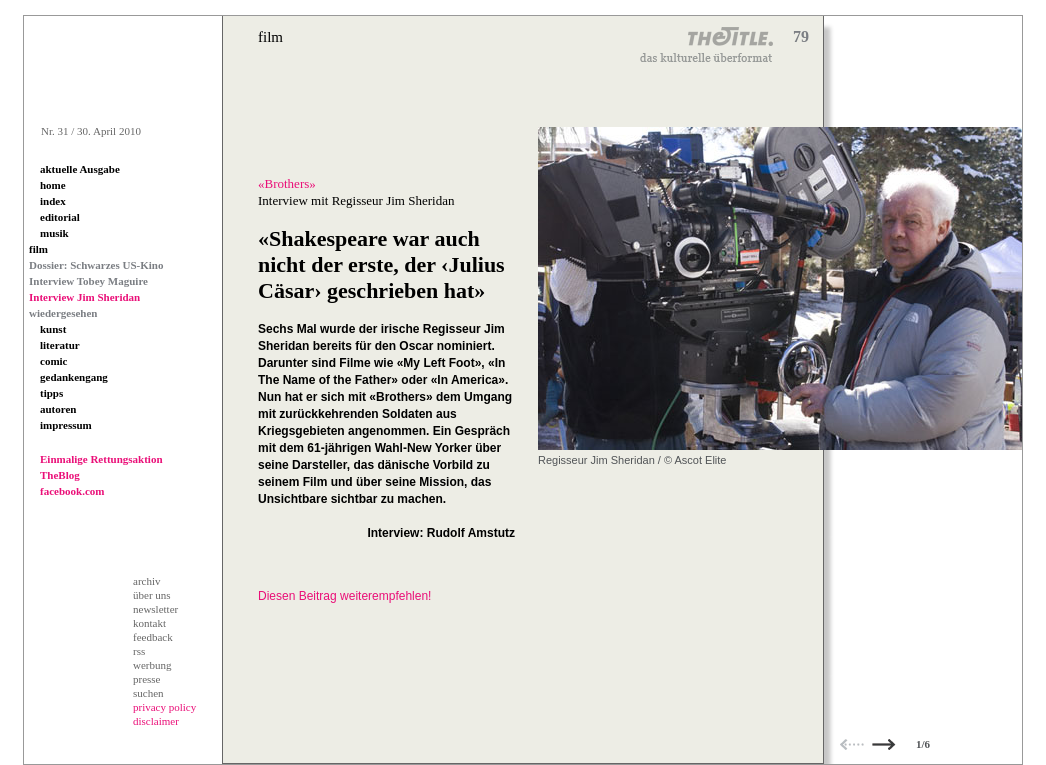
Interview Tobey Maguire (88, 281)
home (53, 185)
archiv (146, 581)
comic (53, 361)
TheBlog (60, 475)
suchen (148, 693)
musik (54, 233)
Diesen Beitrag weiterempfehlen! (344, 596)
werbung (152, 665)
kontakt (149, 623)
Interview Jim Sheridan (84, 297)
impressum (66, 425)
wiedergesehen (63, 313)
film (38, 249)
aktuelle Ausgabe (80, 169)
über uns (152, 595)
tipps (51, 393)
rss (139, 651)
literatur (60, 345)
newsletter (155, 609)
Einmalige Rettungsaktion (101, 459)
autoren (58, 409)
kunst (53, 329)
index (53, 201)
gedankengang (74, 377)
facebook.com (72, 491)
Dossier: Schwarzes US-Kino (96, 265)
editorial (60, 217)
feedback (153, 637)
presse (147, 679)
